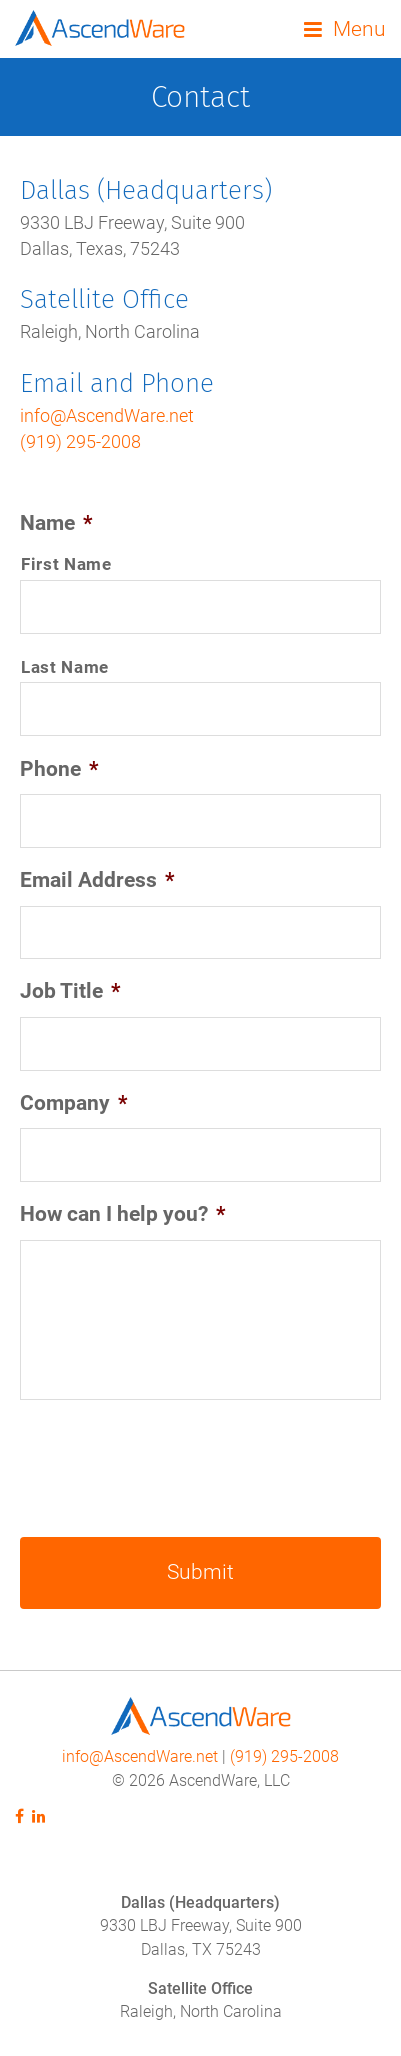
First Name (66, 564)
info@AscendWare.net (107, 416)
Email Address (97, 880)
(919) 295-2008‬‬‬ (80, 442)
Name (56, 523)
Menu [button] (359, 29)
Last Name (65, 667)
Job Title (70, 991)
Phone (59, 769)
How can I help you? (123, 1214)
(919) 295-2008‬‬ (284, 1757)
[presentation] (172, 1466)
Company (74, 1103)
